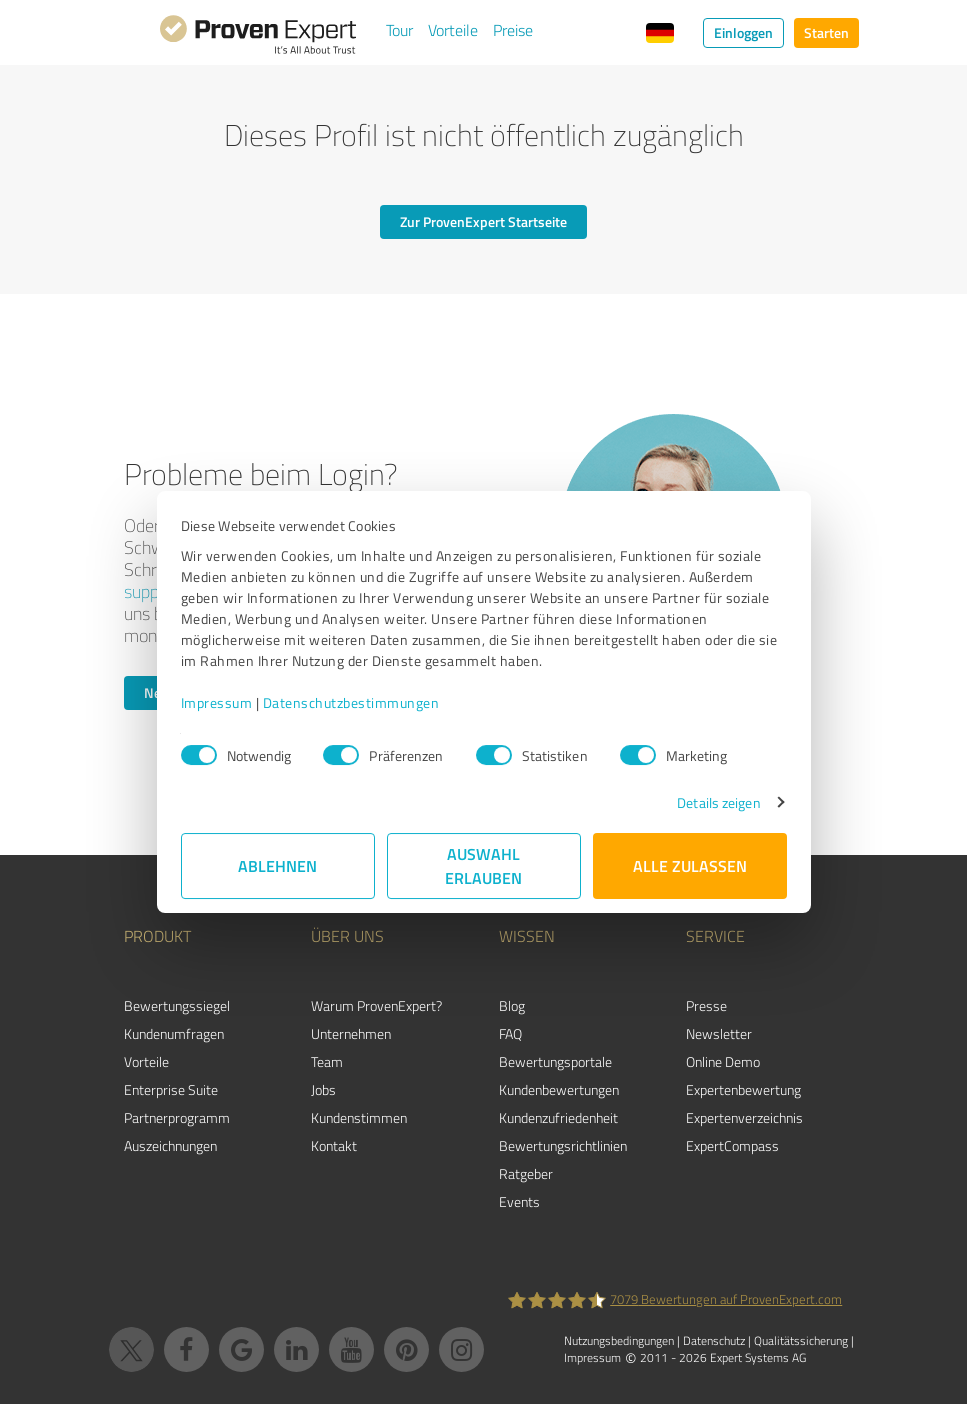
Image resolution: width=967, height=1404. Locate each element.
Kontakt (334, 1145)
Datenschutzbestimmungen (351, 702)
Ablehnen (277, 865)
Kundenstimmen (359, 1117)
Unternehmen (351, 1033)
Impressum (217, 702)
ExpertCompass (732, 1145)
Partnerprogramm (177, 1117)
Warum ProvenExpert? (376, 1005)
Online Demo (723, 1061)
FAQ (510, 1033)
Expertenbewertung (743, 1089)
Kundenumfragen (174, 1033)
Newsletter (719, 1033)
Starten (826, 32)
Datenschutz (714, 1340)
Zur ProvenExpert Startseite (483, 221)
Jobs (323, 1089)
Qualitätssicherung (801, 1340)
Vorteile (453, 30)
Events (519, 1201)
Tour (399, 30)
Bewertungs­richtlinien (563, 1145)
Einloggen (743, 32)
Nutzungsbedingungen (619, 1340)
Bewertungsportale (555, 1061)
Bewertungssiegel (177, 1005)
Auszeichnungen (170, 1145)
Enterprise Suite (171, 1089)
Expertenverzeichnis (744, 1117)
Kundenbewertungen (559, 1089)
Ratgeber (526, 1173)
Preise (513, 30)
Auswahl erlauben (483, 865)
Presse (706, 1005)
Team (327, 1061)
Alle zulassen (690, 865)
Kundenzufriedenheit (558, 1117)
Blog (512, 1005)
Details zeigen (718, 802)
